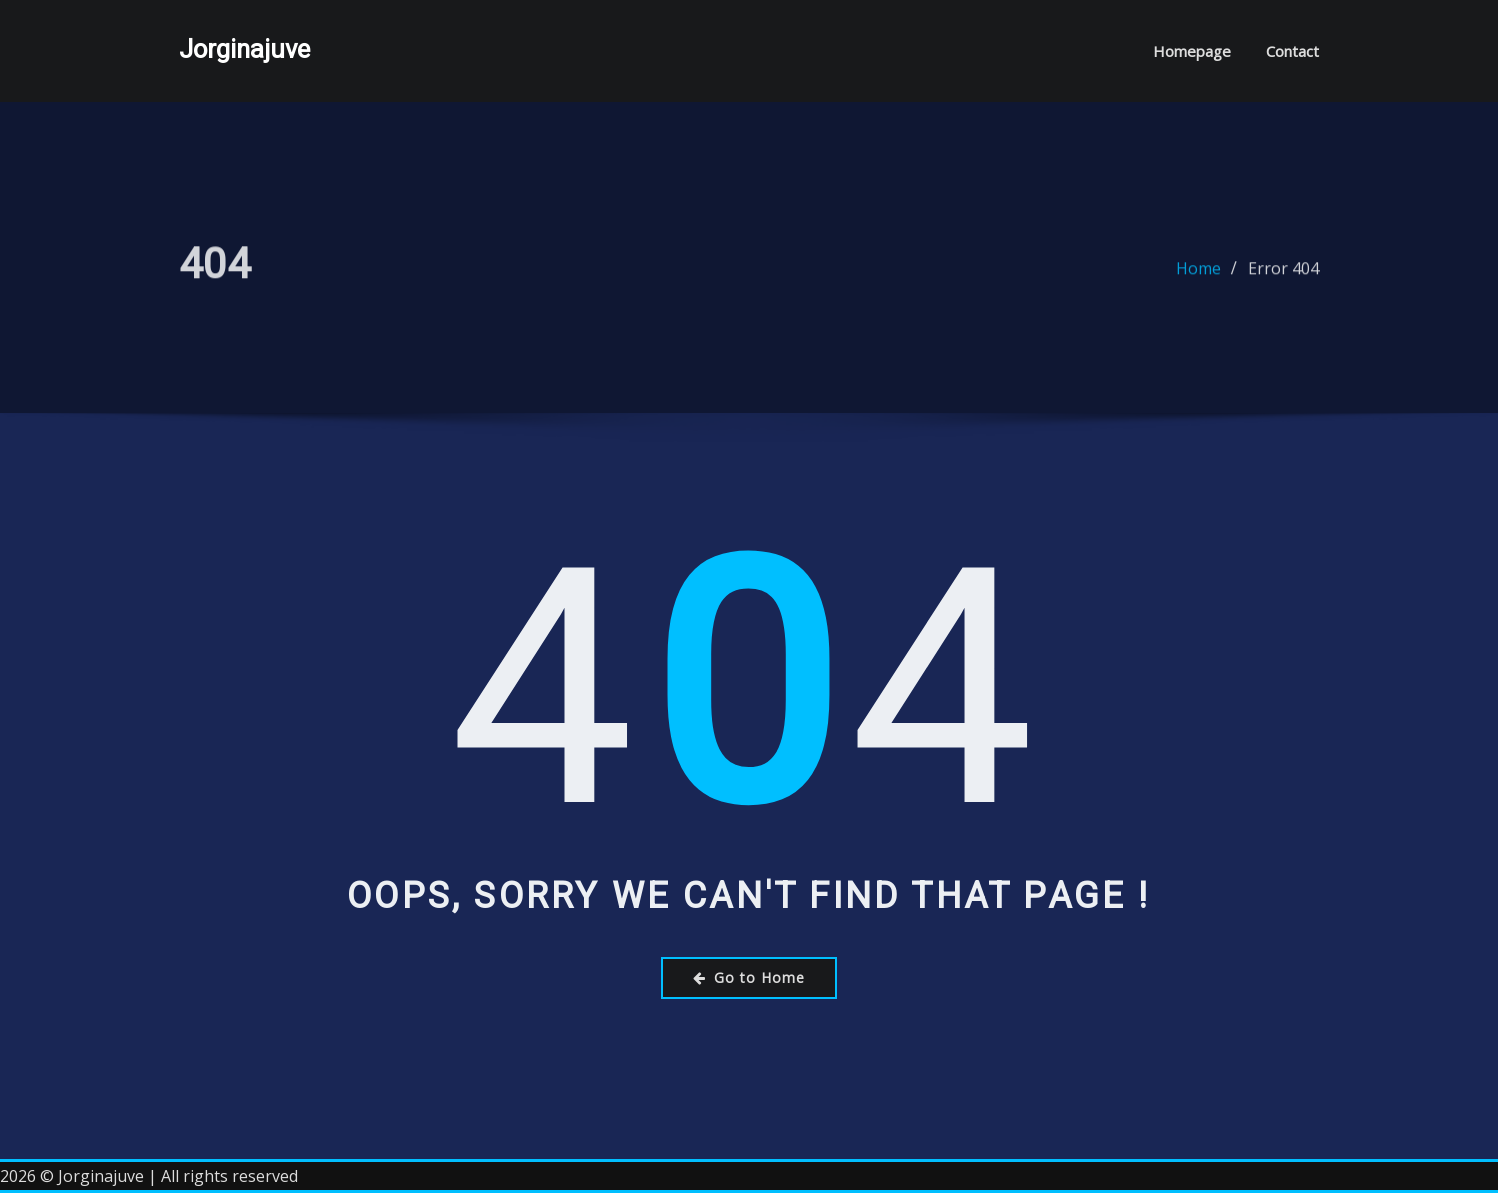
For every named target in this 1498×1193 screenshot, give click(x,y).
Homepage (1192, 51)
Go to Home (749, 977)
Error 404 (1283, 275)
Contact (1292, 51)
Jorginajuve (244, 49)
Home (1198, 275)
